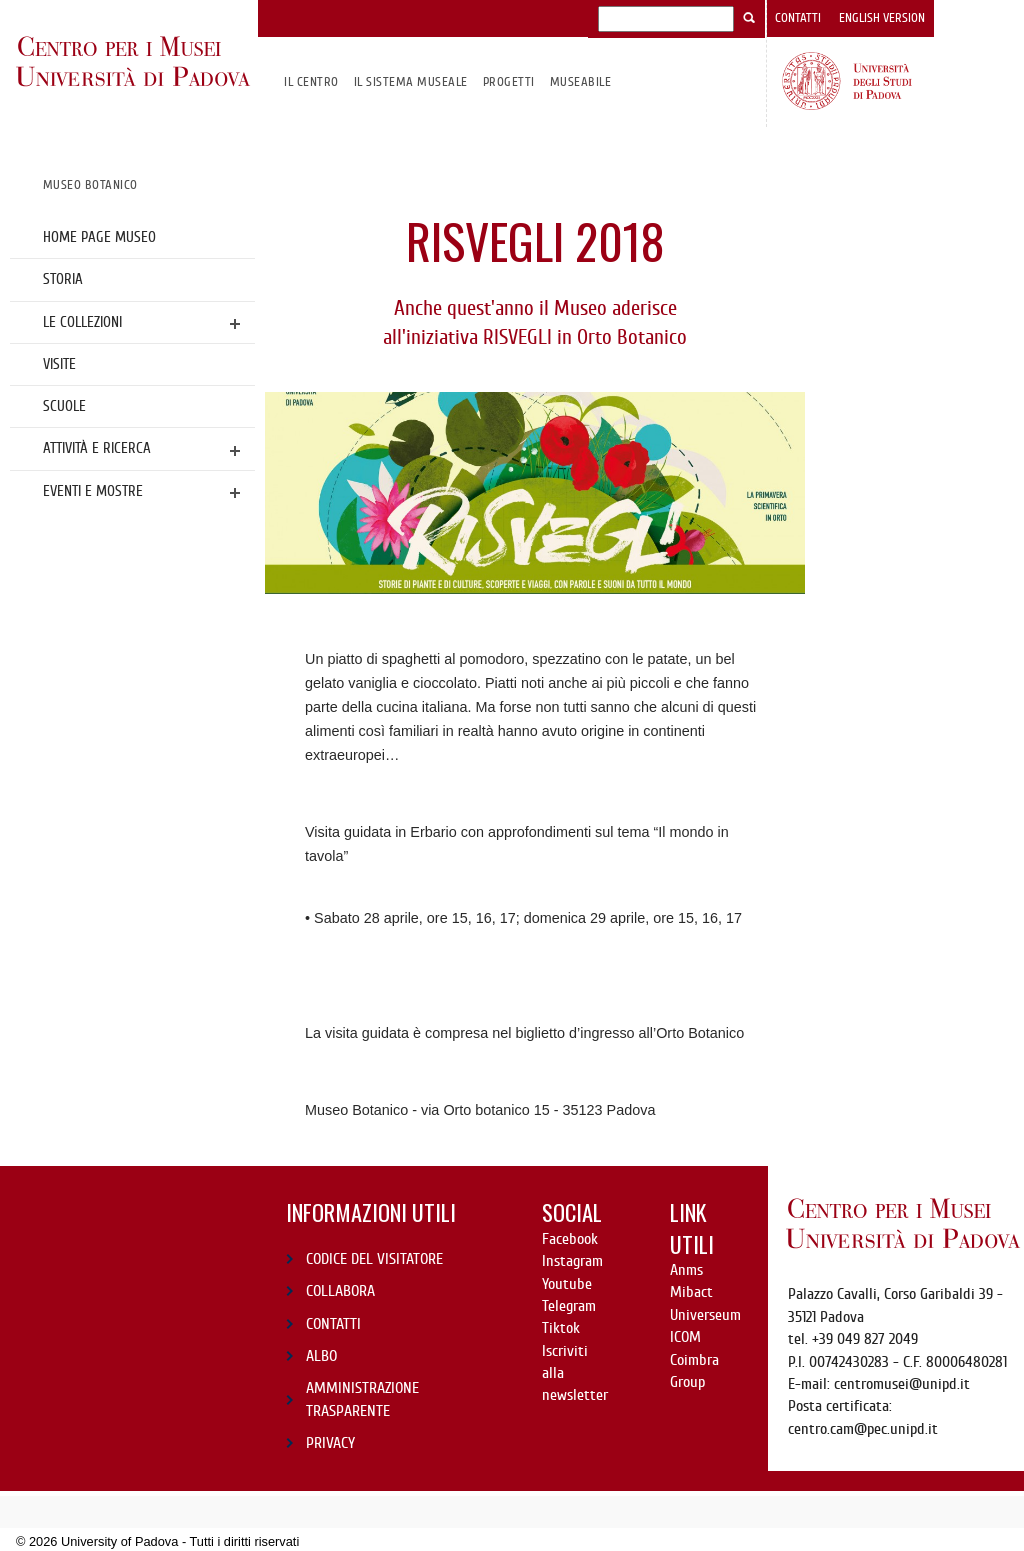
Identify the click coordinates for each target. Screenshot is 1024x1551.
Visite (59, 364)
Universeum (705, 1315)
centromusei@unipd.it (902, 1384)
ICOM (685, 1337)
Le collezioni (82, 322)
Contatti (798, 18)
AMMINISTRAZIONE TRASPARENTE (362, 1399)
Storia (63, 279)
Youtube (567, 1284)
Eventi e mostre (93, 491)
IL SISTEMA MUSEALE (411, 81)
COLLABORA (340, 1291)
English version (882, 18)
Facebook (570, 1239)
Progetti (509, 81)
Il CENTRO (311, 81)
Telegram (569, 1306)
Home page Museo (99, 237)
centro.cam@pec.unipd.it (863, 1429)
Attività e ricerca (97, 448)
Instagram (572, 1261)
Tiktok (561, 1328)
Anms (686, 1270)
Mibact (691, 1292)
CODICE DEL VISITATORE (374, 1259)
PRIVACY (330, 1443)
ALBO (321, 1356)
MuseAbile (580, 81)
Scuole (64, 406)
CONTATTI (333, 1324)
